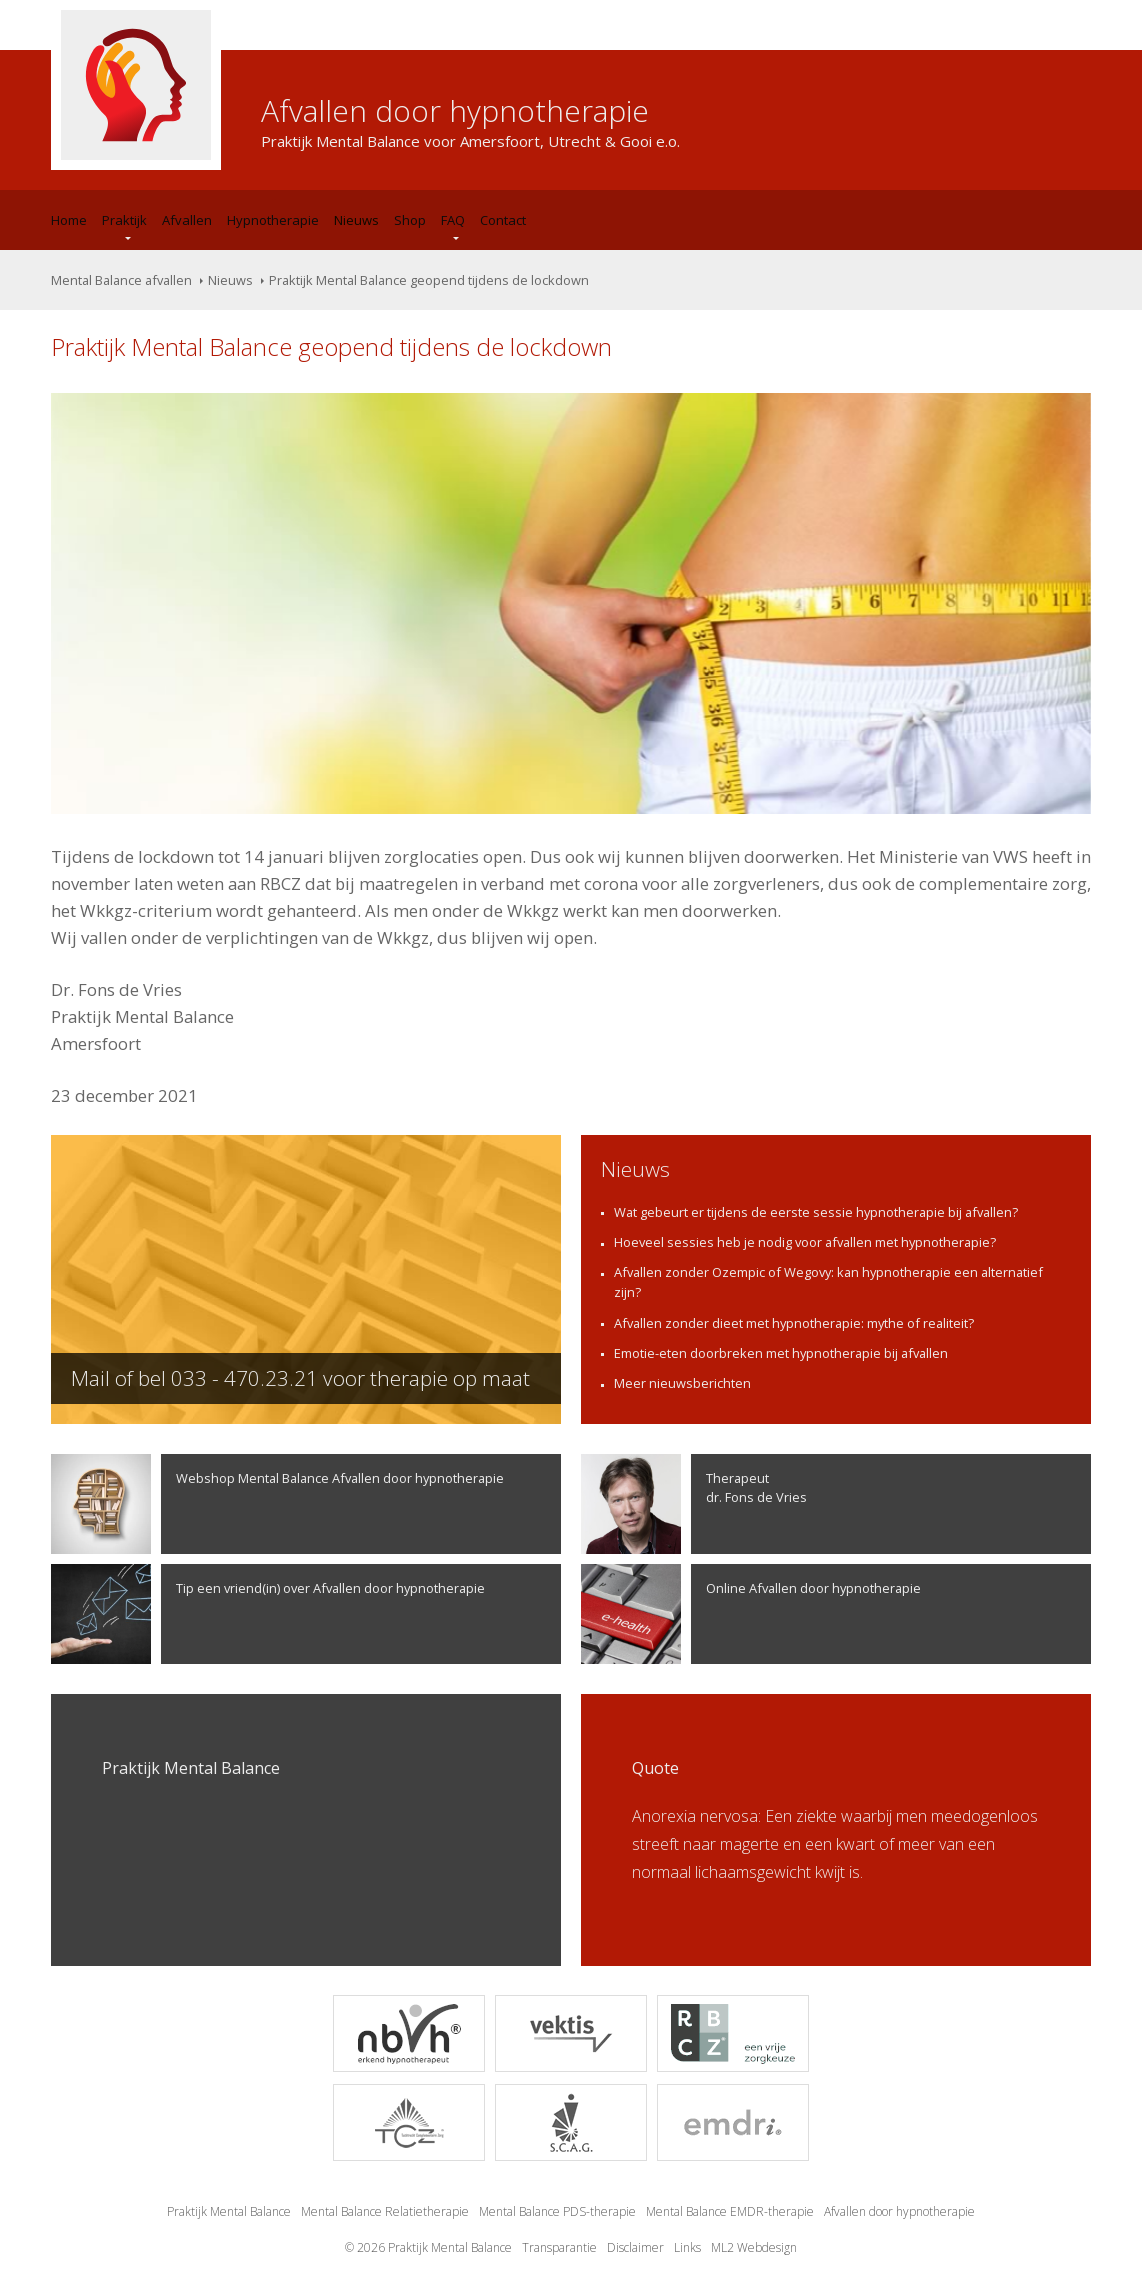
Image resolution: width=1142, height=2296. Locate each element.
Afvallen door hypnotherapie (899, 2211)
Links (687, 2247)
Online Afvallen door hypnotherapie (751, 1614)
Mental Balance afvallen (121, 280)
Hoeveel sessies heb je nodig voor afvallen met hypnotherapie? (805, 1242)
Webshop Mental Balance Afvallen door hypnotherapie (277, 1504)
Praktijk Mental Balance (229, 2211)
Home (69, 220)
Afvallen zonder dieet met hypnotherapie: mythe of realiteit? (794, 1323)
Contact (503, 220)
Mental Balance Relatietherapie (385, 2211)
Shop (410, 220)
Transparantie (559, 2247)
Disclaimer (635, 2247)
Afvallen (187, 220)
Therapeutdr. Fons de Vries (694, 1504)
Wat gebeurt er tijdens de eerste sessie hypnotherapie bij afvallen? (816, 1212)
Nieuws (356, 220)
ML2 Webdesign (754, 2247)
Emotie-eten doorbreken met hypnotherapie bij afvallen (781, 1353)
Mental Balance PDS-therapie (557, 2211)
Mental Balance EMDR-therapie (730, 2211)
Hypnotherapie (273, 220)
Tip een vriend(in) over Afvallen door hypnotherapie (268, 1614)
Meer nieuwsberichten (682, 1383)
